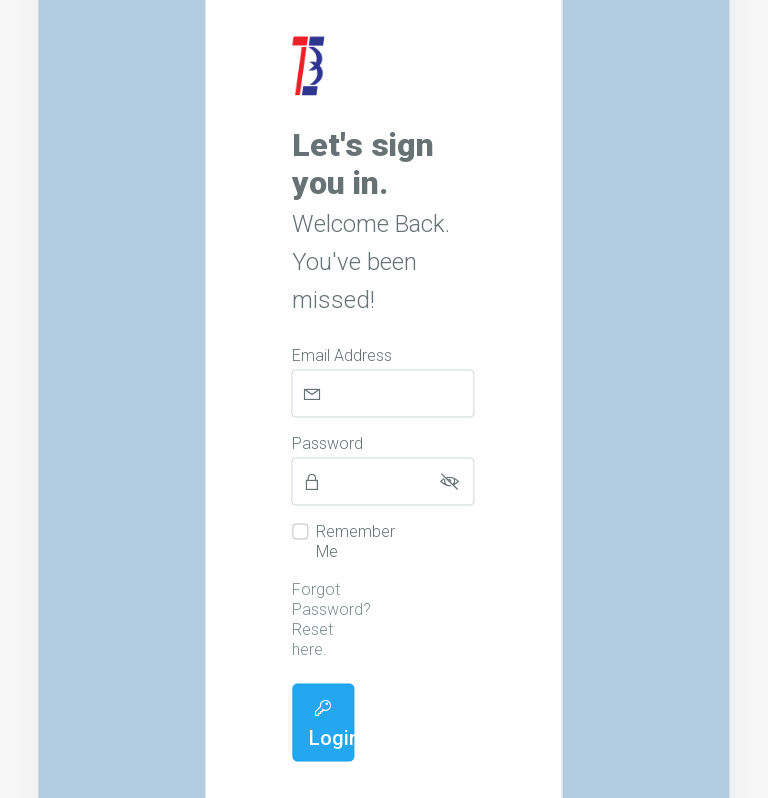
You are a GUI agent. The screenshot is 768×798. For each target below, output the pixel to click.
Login (331, 724)
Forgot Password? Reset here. (331, 619)
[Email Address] (383, 394)
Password (327, 443)
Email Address (342, 355)
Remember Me (355, 541)
